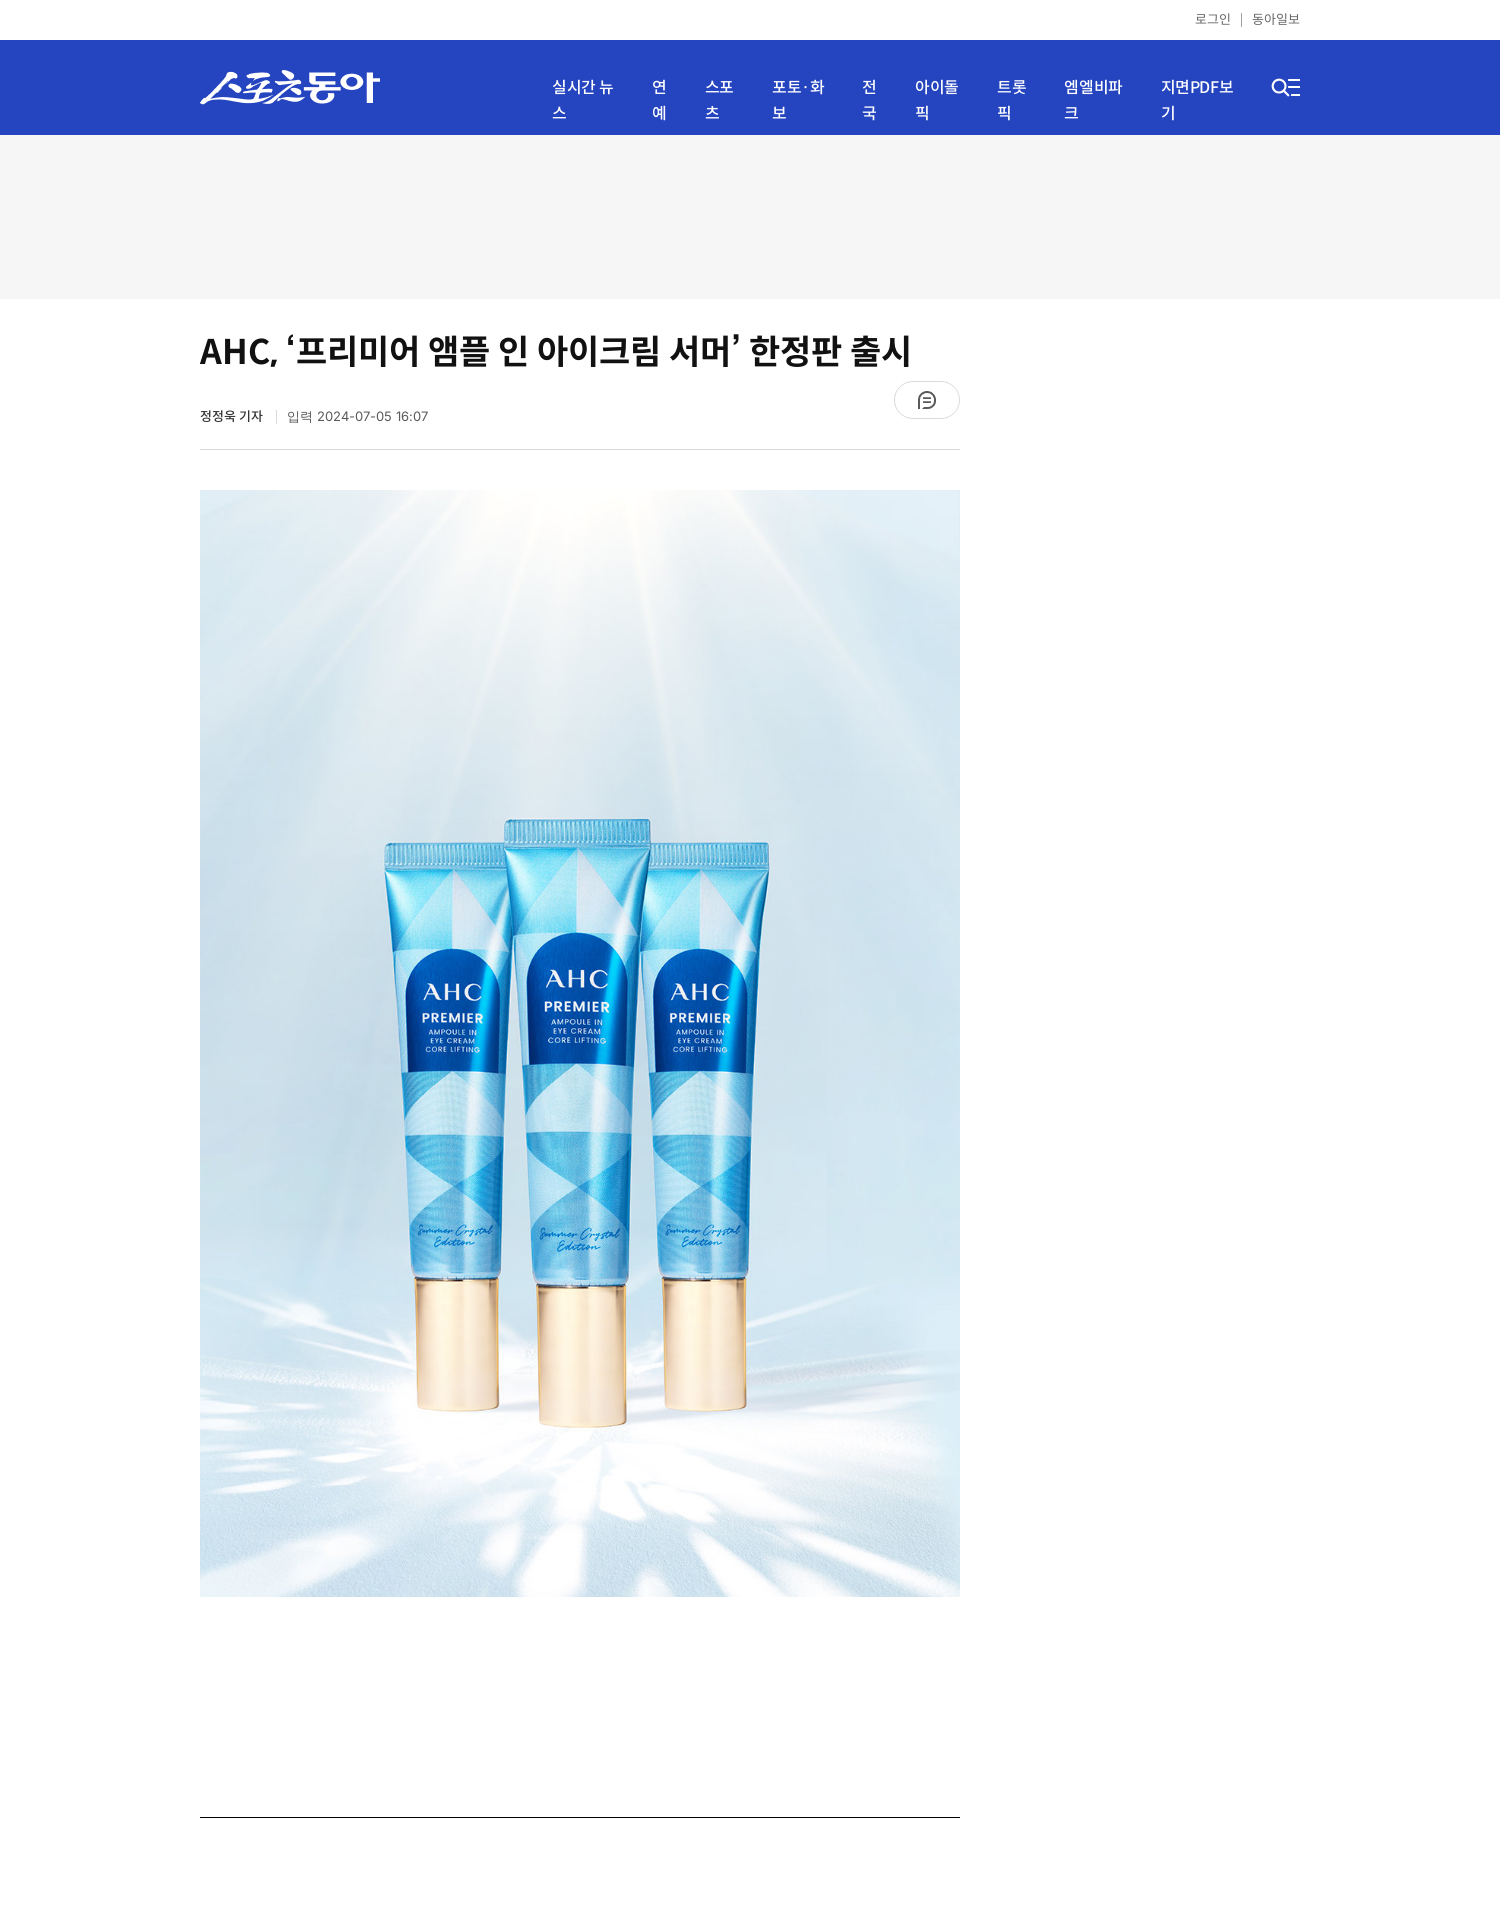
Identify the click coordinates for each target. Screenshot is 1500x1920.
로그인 (1213, 19)
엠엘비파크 (1093, 100)
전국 (869, 100)
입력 (357, 416)
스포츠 (719, 100)
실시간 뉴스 (583, 100)
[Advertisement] (750, 215)
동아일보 (1276, 19)
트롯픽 (1011, 100)
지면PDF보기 (1197, 100)
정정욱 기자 (233, 416)
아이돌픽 (937, 100)
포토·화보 (798, 100)
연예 (659, 100)
